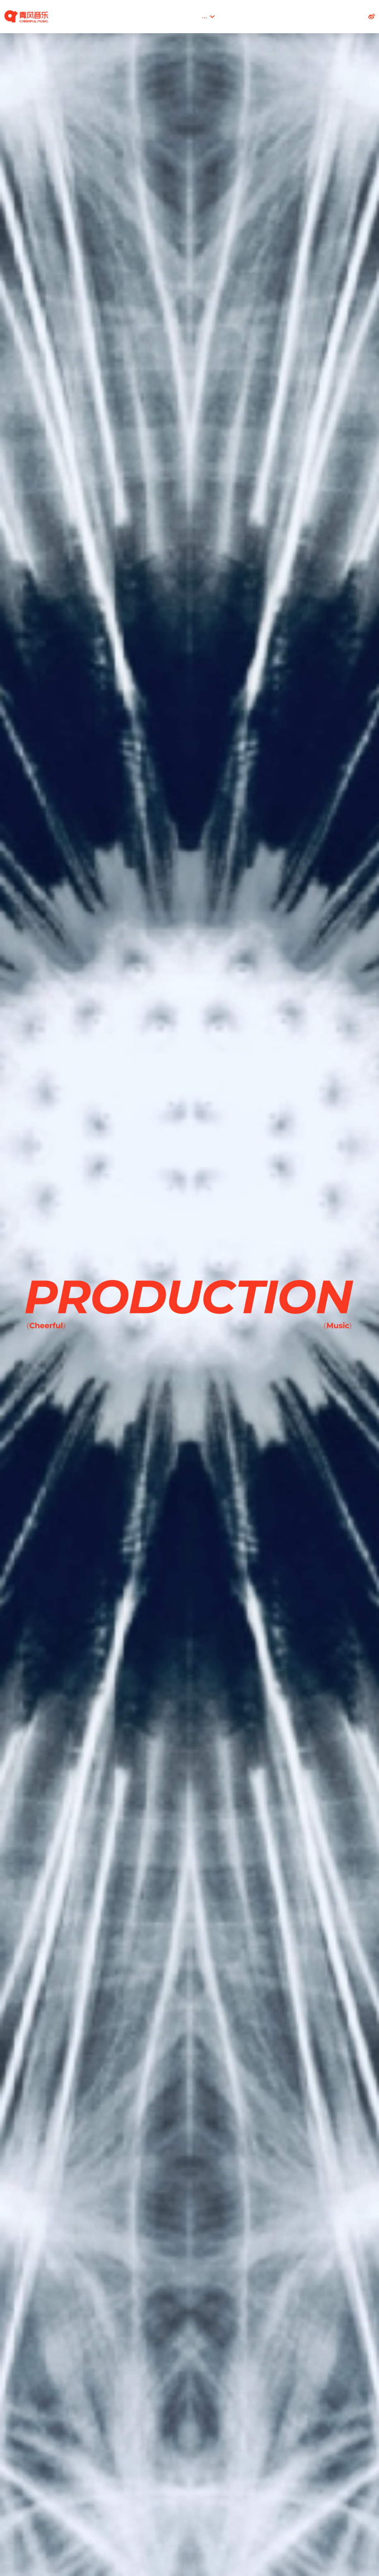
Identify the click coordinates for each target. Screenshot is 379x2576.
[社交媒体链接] (371, 16)
